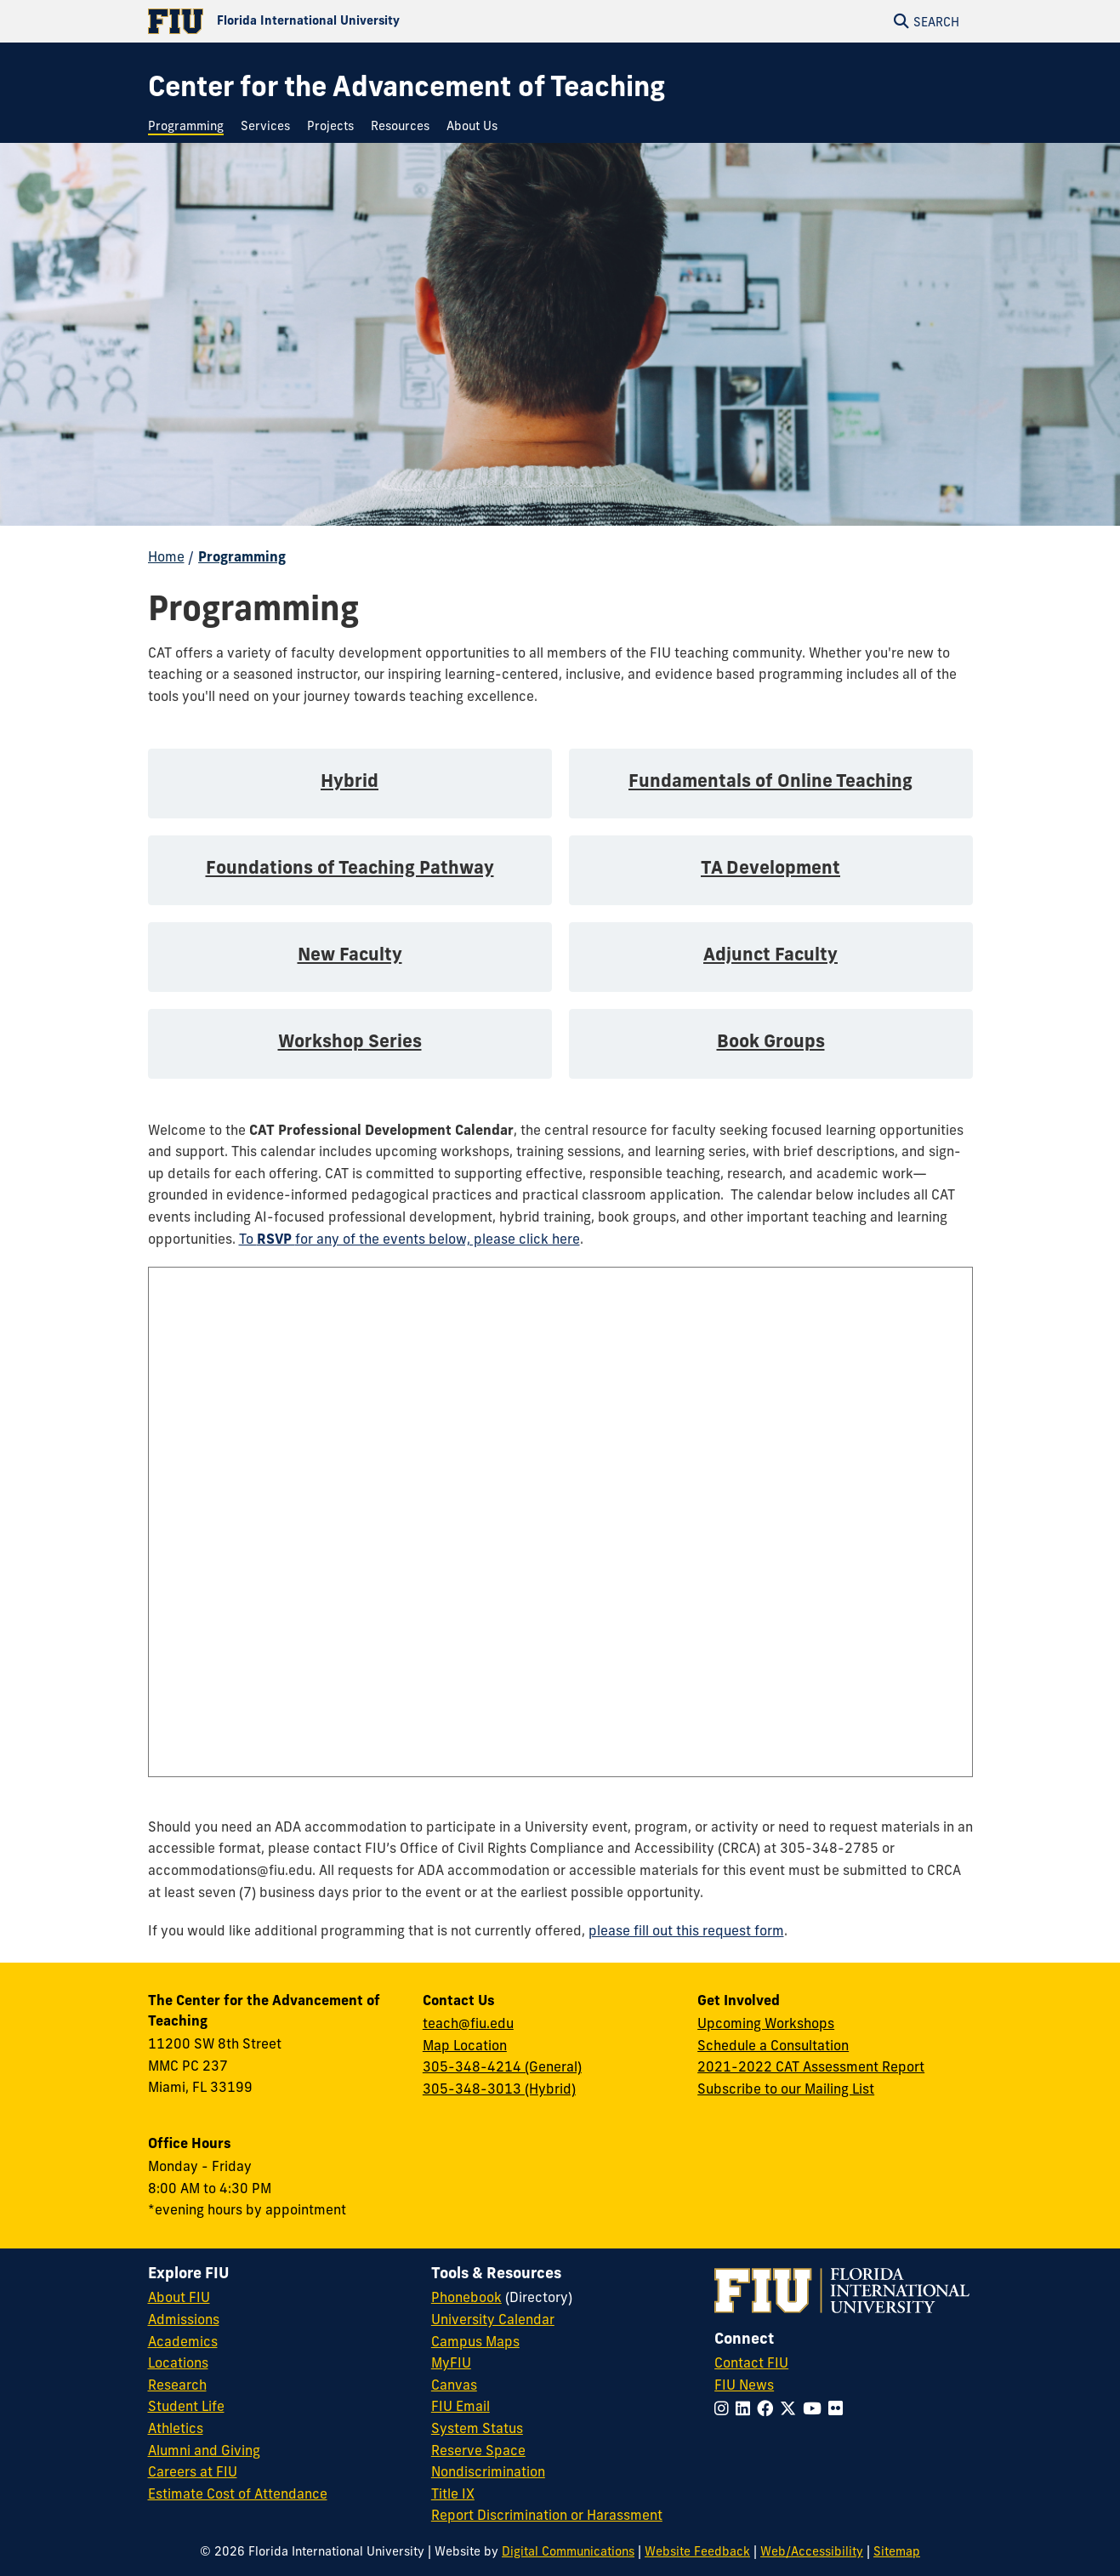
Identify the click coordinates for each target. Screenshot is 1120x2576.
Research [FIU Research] (177, 2384)
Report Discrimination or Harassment (546, 2514)
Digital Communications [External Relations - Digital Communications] (568, 2551)
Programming (242, 556)
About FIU (179, 2296)
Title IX (453, 2493)
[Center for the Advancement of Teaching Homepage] (406, 86)
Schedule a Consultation (773, 2045)
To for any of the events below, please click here (409, 1238)
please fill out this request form (686, 1930)
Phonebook (466, 2296)
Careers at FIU (192, 2471)
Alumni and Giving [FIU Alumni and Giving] (204, 2450)
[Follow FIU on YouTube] (815, 2408)
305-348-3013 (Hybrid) (499, 2088)
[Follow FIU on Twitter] (791, 2408)
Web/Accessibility (811, 2551)
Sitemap (896, 2551)
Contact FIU (751, 2362)
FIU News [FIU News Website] (744, 2384)
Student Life (186, 2405)
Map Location (465, 2045)
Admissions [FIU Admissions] (183, 2319)
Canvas (454, 2384)
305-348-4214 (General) (502, 2066)
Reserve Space (478, 2450)
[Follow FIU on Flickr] (839, 2408)
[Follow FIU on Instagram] (725, 2408)
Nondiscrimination (488, 2471)
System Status (477, 2427)
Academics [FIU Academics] (183, 2341)
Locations (178, 2362)
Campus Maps (475, 2341)
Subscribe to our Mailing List (785, 2088)
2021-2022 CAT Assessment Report (810, 2066)
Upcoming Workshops (765, 2023)
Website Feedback (697, 2551)
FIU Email (460, 2405)
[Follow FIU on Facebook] (768, 2408)
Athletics (175, 2427)
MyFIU (451, 2362)
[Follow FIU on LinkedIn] (746, 2408)
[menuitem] (190, 126)
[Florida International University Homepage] (354, 21)
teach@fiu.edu (468, 2023)
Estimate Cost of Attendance (237, 2493)
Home (166, 556)
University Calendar (492, 2319)
